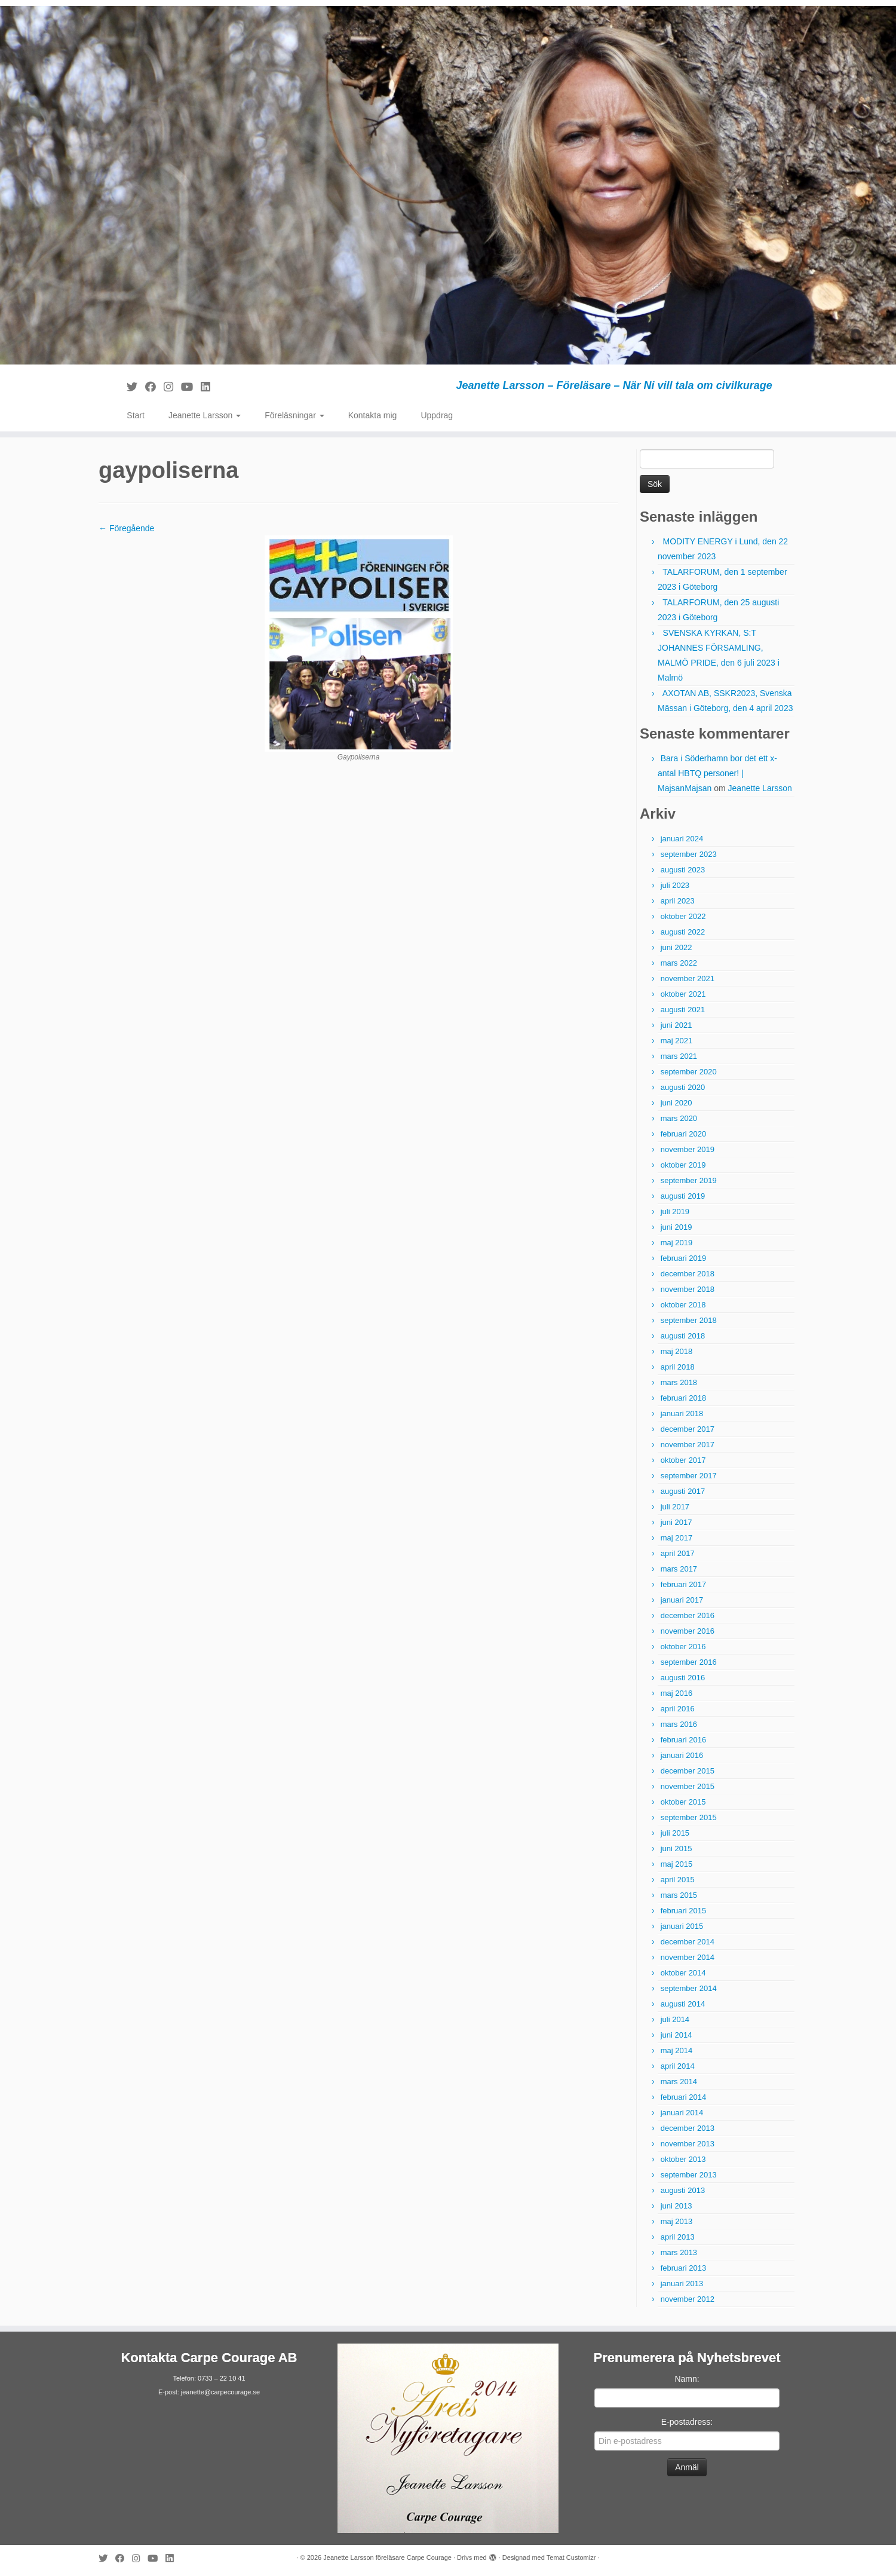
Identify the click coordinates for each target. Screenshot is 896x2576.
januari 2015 (682, 1926)
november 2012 (687, 2299)
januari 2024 (682, 838)
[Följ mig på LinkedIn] (209, 387)
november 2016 (687, 1631)
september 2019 (689, 1180)
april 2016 (678, 1708)
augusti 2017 (683, 1491)
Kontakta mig (372, 415)
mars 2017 (679, 1568)
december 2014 (687, 1941)
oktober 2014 (683, 1972)
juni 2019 (676, 1227)
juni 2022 (676, 947)
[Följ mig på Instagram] (172, 387)
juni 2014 (676, 2034)
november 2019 (687, 1149)
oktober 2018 (683, 1304)
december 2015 (687, 1770)
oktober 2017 (683, 1460)
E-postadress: (687, 2422)
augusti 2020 (683, 1087)
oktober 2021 (683, 994)
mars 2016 (679, 1724)
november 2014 (687, 1957)
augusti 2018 (683, 1335)
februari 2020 (684, 1133)
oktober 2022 (683, 916)
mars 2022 (679, 962)
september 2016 (689, 1662)
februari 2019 (684, 1258)
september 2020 (689, 1071)
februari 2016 (684, 1739)
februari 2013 (684, 2267)
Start (136, 415)
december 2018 (687, 1273)
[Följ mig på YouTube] (191, 387)
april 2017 (678, 1553)
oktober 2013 (683, 2159)
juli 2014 (675, 2019)
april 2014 (678, 2066)
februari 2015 (684, 1910)
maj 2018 (676, 1351)
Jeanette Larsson (204, 415)
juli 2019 (675, 1211)
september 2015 (689, 1817)
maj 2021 (676, 1040)
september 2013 (689, 2174)
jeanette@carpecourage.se (220, 2392)
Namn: (686, 2379)
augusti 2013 (683, 2190)
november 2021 (687, 978)
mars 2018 (679, 1382)
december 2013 (687, 2128)
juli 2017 (675, 1506)
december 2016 (687, 1615)
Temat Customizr (571, 2557)
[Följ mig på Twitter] (136, 387)
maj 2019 (676, 1242)
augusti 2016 (683, 1677)
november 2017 (687, 1444)
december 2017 (687, 1429)
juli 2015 (675, 1832)
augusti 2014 (683, 2003)
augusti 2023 (683, 869)
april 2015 (678, 1879)
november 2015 (687, 1786)
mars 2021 (679, 1056)
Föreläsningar (294, 415)
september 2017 (689, 1475)
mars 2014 (679, 2081)
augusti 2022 (683, 931)
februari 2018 (684, 1397)
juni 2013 (676, 2205)
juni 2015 (676, 1848)
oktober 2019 (683, 1164)
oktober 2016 (683, 1646)
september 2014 (689, 1988)
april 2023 (678, 900)
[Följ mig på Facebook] (154, 387)
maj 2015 (676, 1864)
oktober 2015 (683, 1801)
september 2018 (689, 1320)
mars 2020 (679, 1118)
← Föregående (126, 528)
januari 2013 (682, 2283)
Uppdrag (437, 415)
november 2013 (687, 2143)
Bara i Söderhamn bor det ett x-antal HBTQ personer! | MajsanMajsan (717, 773)
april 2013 (678, 2236)
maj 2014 (676, 2050)
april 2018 (678, 1366)
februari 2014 (684, 2097)
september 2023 (689, 854)
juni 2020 (676, 1102)
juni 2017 (676, 1522)
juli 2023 (675, 885)
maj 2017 (676, 1537)
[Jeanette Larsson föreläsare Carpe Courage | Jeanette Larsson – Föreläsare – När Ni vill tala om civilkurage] (448, 185)
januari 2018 (682, 1413)
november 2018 (687, 1289)
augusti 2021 (683, 1009)
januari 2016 (682, 1755)
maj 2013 (676, 2221)
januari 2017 (682, 1599)
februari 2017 (684, 1584)
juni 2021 (676, 1025)
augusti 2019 (683, 1195)
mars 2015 (679, 1895)
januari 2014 (682, 2112)
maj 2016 (676, 1693)
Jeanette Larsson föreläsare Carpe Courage (387, 2557)
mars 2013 (679, 2252)
